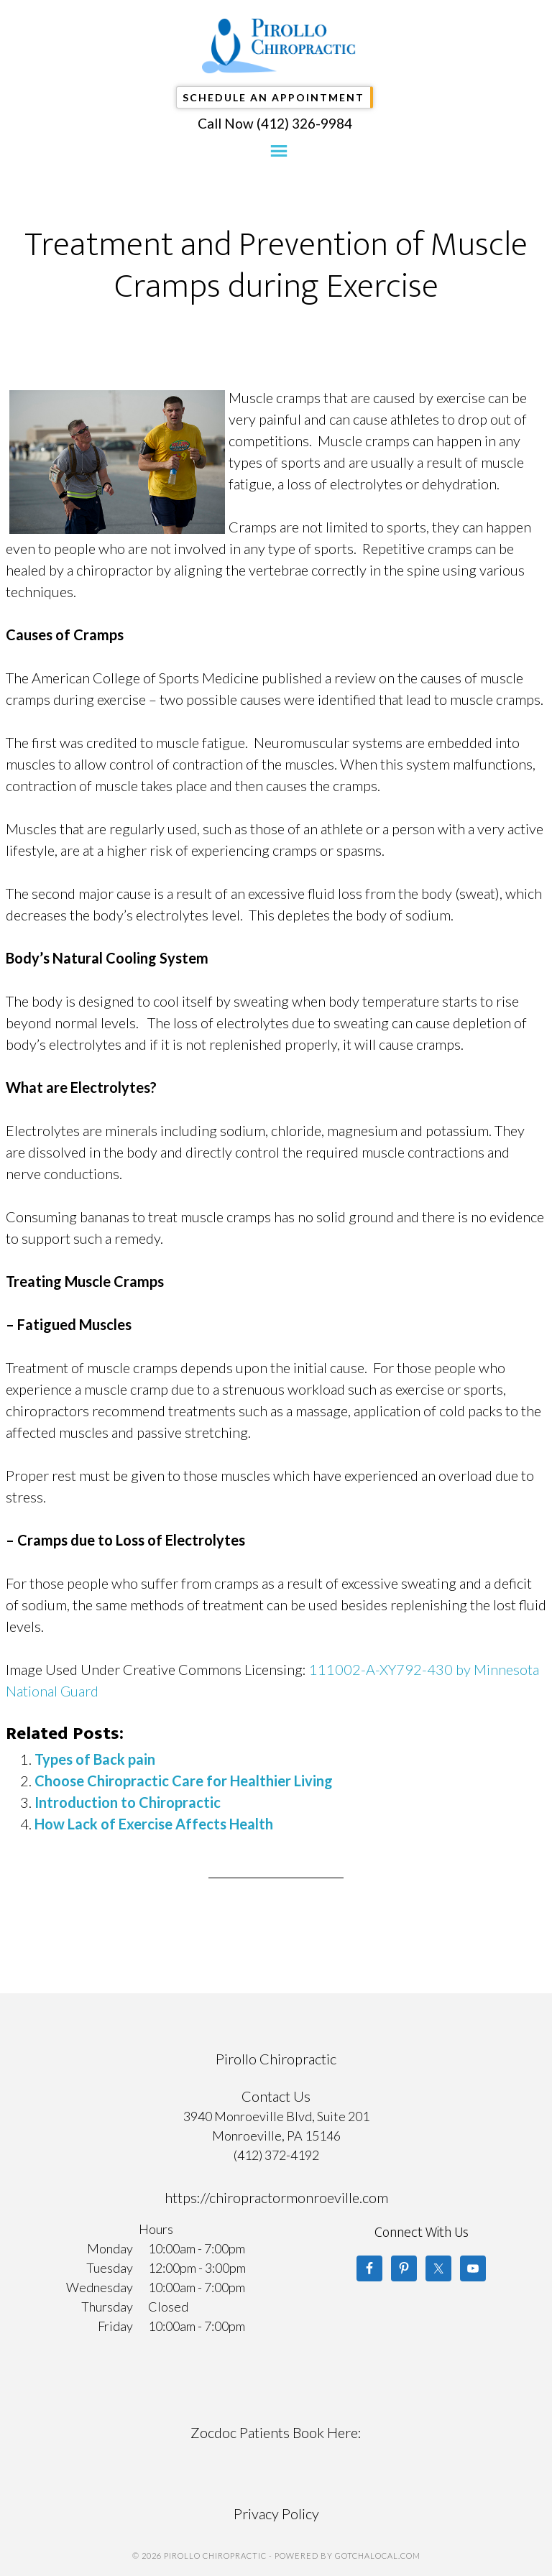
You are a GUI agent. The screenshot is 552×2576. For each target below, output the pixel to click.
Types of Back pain (94, 1759)
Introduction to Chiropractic (127, 1802)
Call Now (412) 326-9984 (275, 123)
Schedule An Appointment (273, 97)
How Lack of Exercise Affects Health (153, 1823)
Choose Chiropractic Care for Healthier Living (183, 1780)
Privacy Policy (276, 2513)
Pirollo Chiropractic (279, 46)
